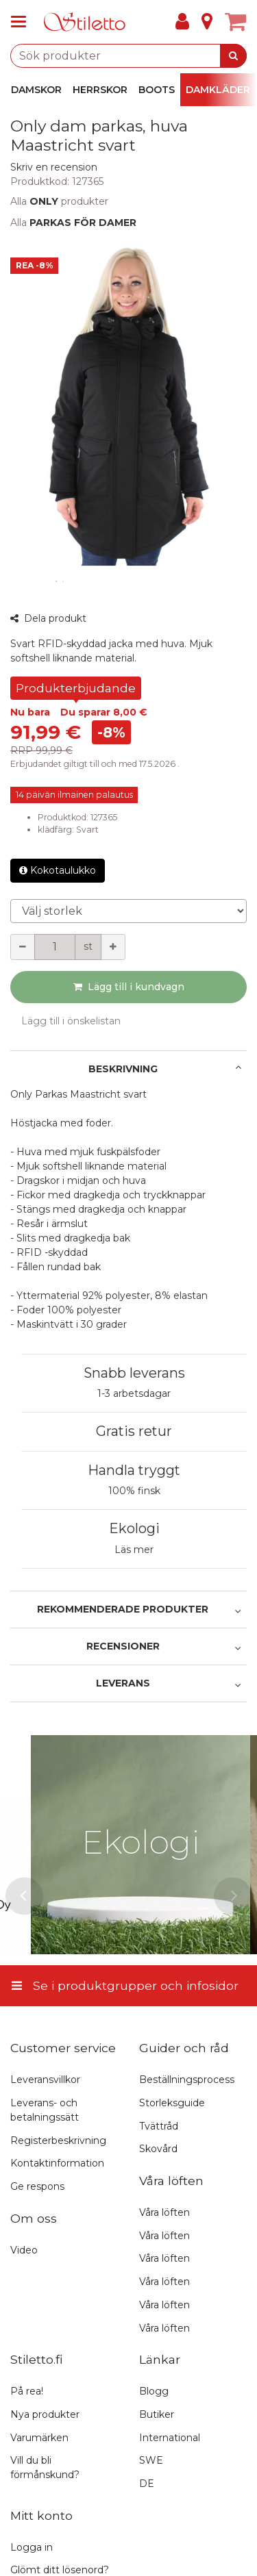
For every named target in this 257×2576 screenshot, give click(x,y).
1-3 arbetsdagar (134, 1393)
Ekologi (134, 1528)
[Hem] (85, 22)
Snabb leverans (134, 1373)
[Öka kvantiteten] (113, 947)
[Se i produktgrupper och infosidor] (22, 21)
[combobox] (128, 56)
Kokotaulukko (57, 870)
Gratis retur (134, 1431)
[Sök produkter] (128, 56)
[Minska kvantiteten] (22, 947)
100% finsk (134, 1491)
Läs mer (134, 1549)
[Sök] (233, 56)
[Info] (207, 22)
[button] (53, 167)
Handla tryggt (134, 1470)
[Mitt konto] (182, 22)
